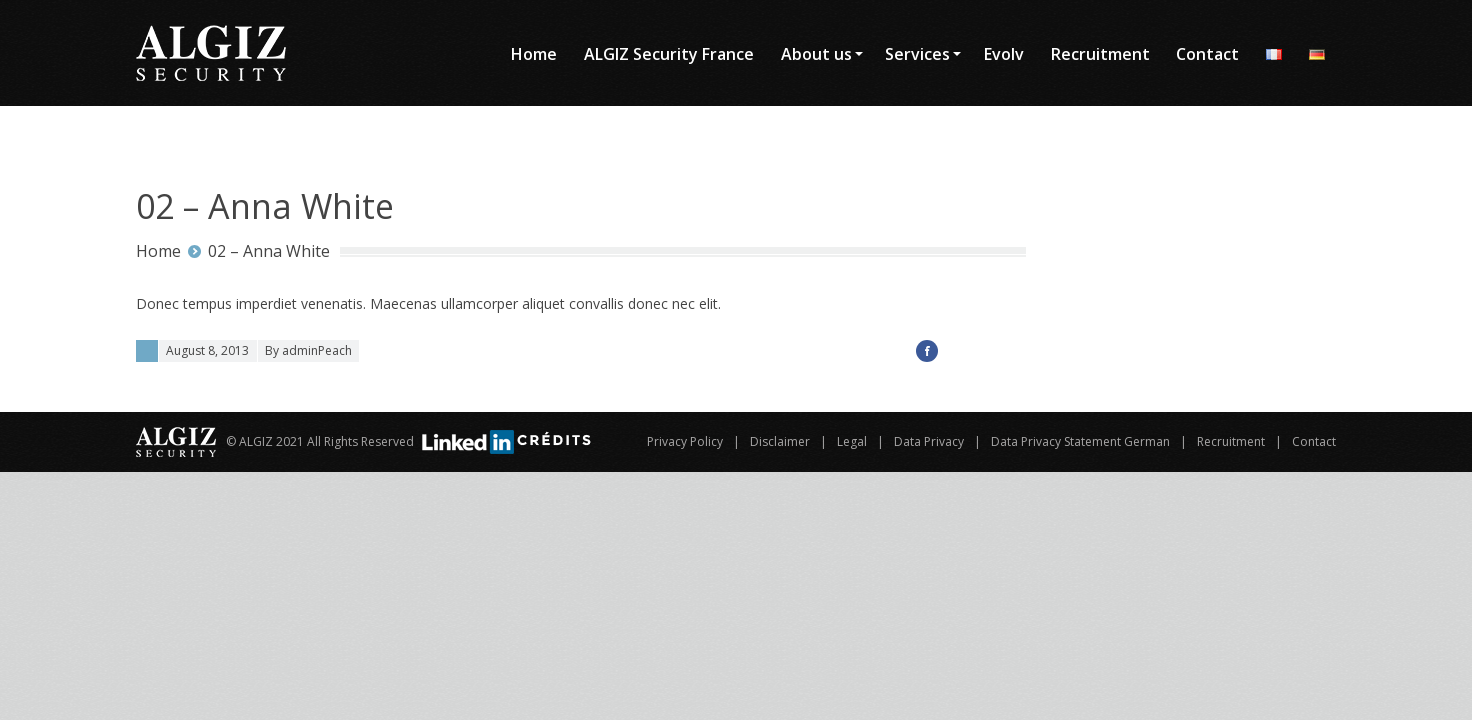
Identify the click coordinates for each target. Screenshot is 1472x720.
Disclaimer (780, 441)
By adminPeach (308, 350)
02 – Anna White (269, 251)
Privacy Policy (685, 441)
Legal (852, 441)
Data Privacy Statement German (1080, 441)
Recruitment (1231, 441)
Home (158, 251)
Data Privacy (929, 441)
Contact (1314, 441)
